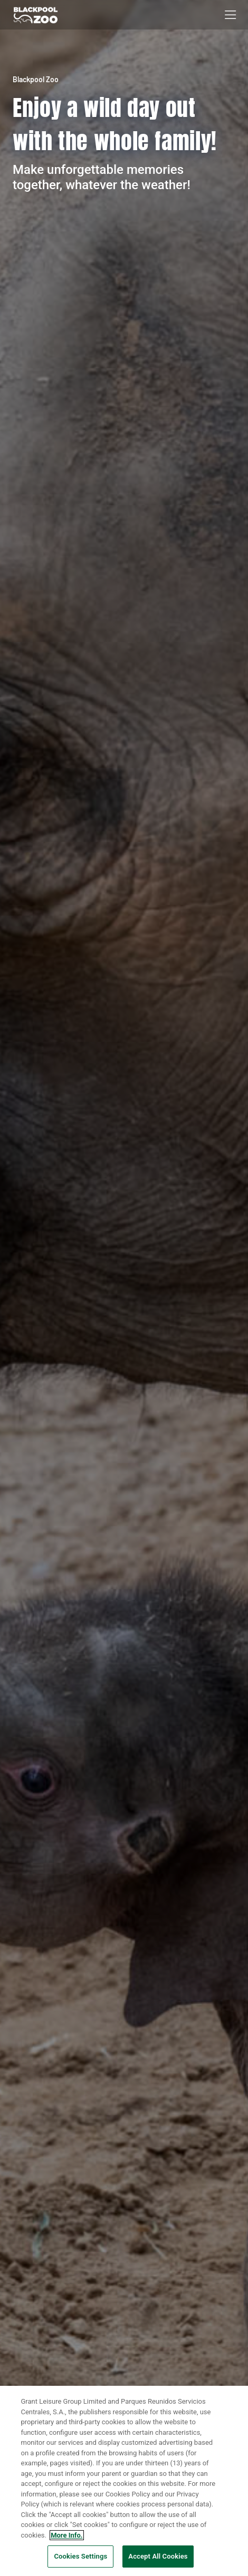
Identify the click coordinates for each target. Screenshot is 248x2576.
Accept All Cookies (157, 2556)
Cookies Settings (80, 2556)
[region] (124, 2481)
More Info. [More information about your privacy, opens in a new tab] (66, 2535)
